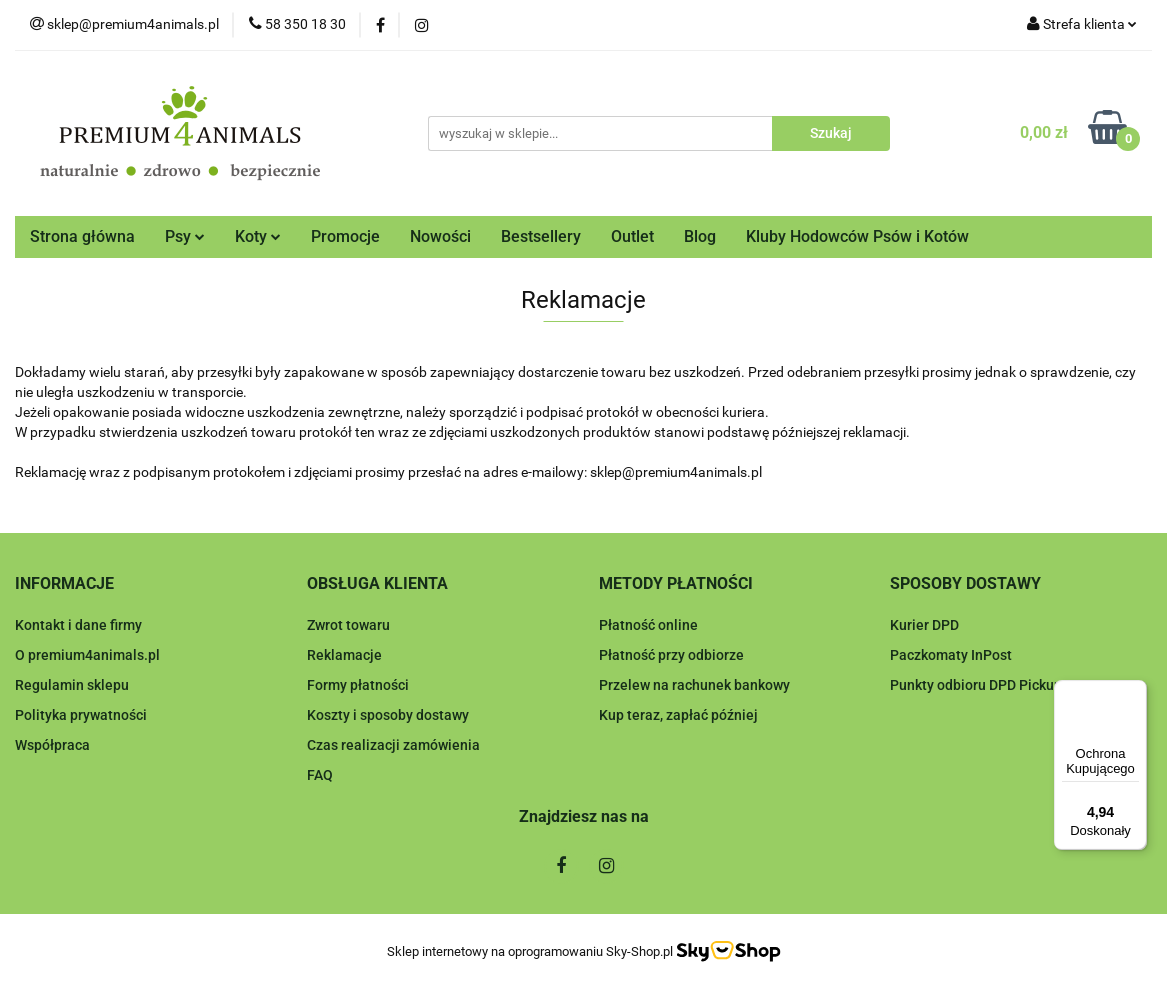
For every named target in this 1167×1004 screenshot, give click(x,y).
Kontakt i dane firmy (78, 625)
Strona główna (82, 236)
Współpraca (52, 745)
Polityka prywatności (81, 715)
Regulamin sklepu (72, 685)
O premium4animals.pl (87, 655)
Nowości (440, 236)
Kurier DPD (924, 625)
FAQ (320, 775)
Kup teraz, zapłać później (678, 715)
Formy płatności (358, 685)
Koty (258, 236)
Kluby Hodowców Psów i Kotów (857, 236)
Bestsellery (541, 236)
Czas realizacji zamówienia (393, 745)
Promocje (345, 236)
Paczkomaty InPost (951, 655)
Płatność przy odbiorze (671, 655)
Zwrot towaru (348, 625)
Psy (185, 236)
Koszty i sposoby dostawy (388, 715)
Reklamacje (344, 655)
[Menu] (1135, 692)
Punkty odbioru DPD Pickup (976, 685)
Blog (700, 236)
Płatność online (648, 625)
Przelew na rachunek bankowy (694, 685)
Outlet (632, 236)
